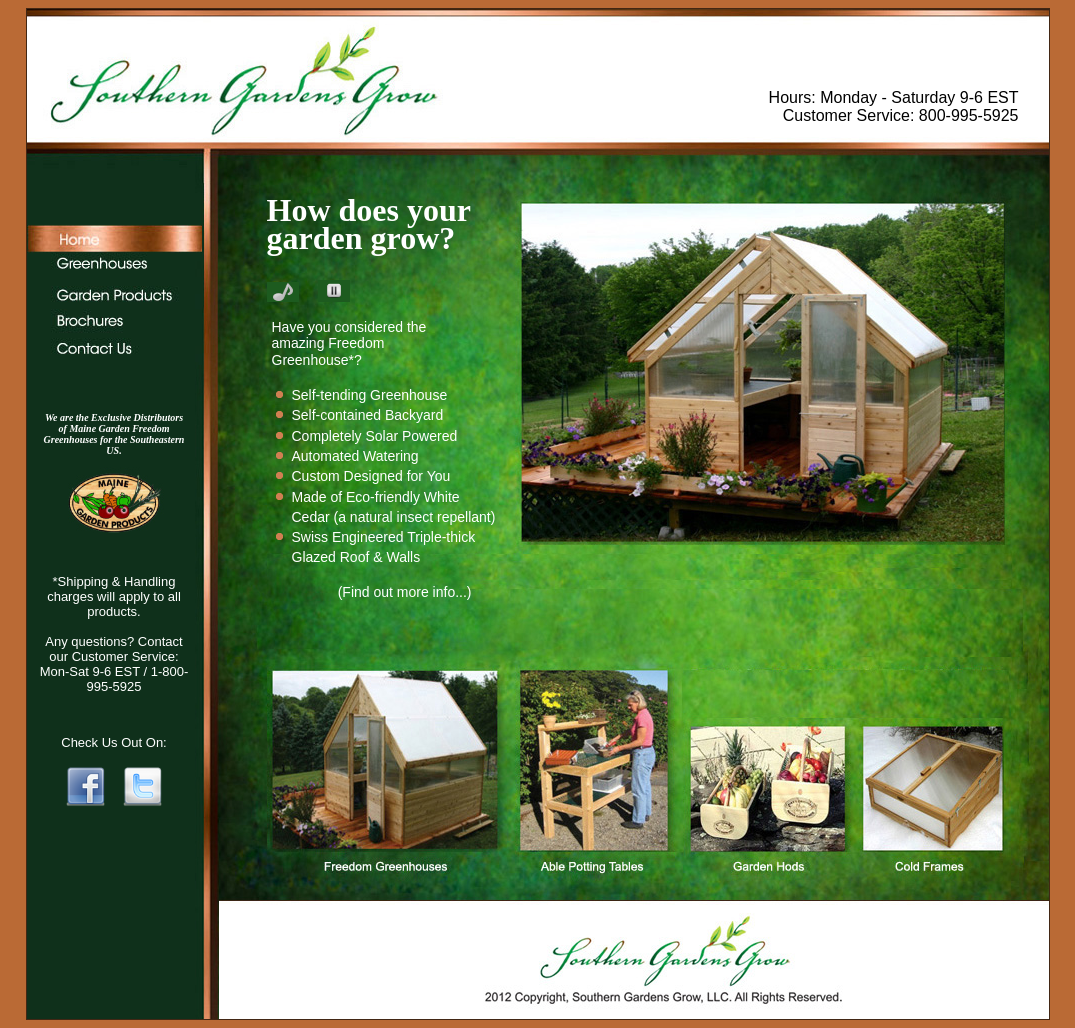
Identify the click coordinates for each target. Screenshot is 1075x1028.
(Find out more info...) (405, 592)
